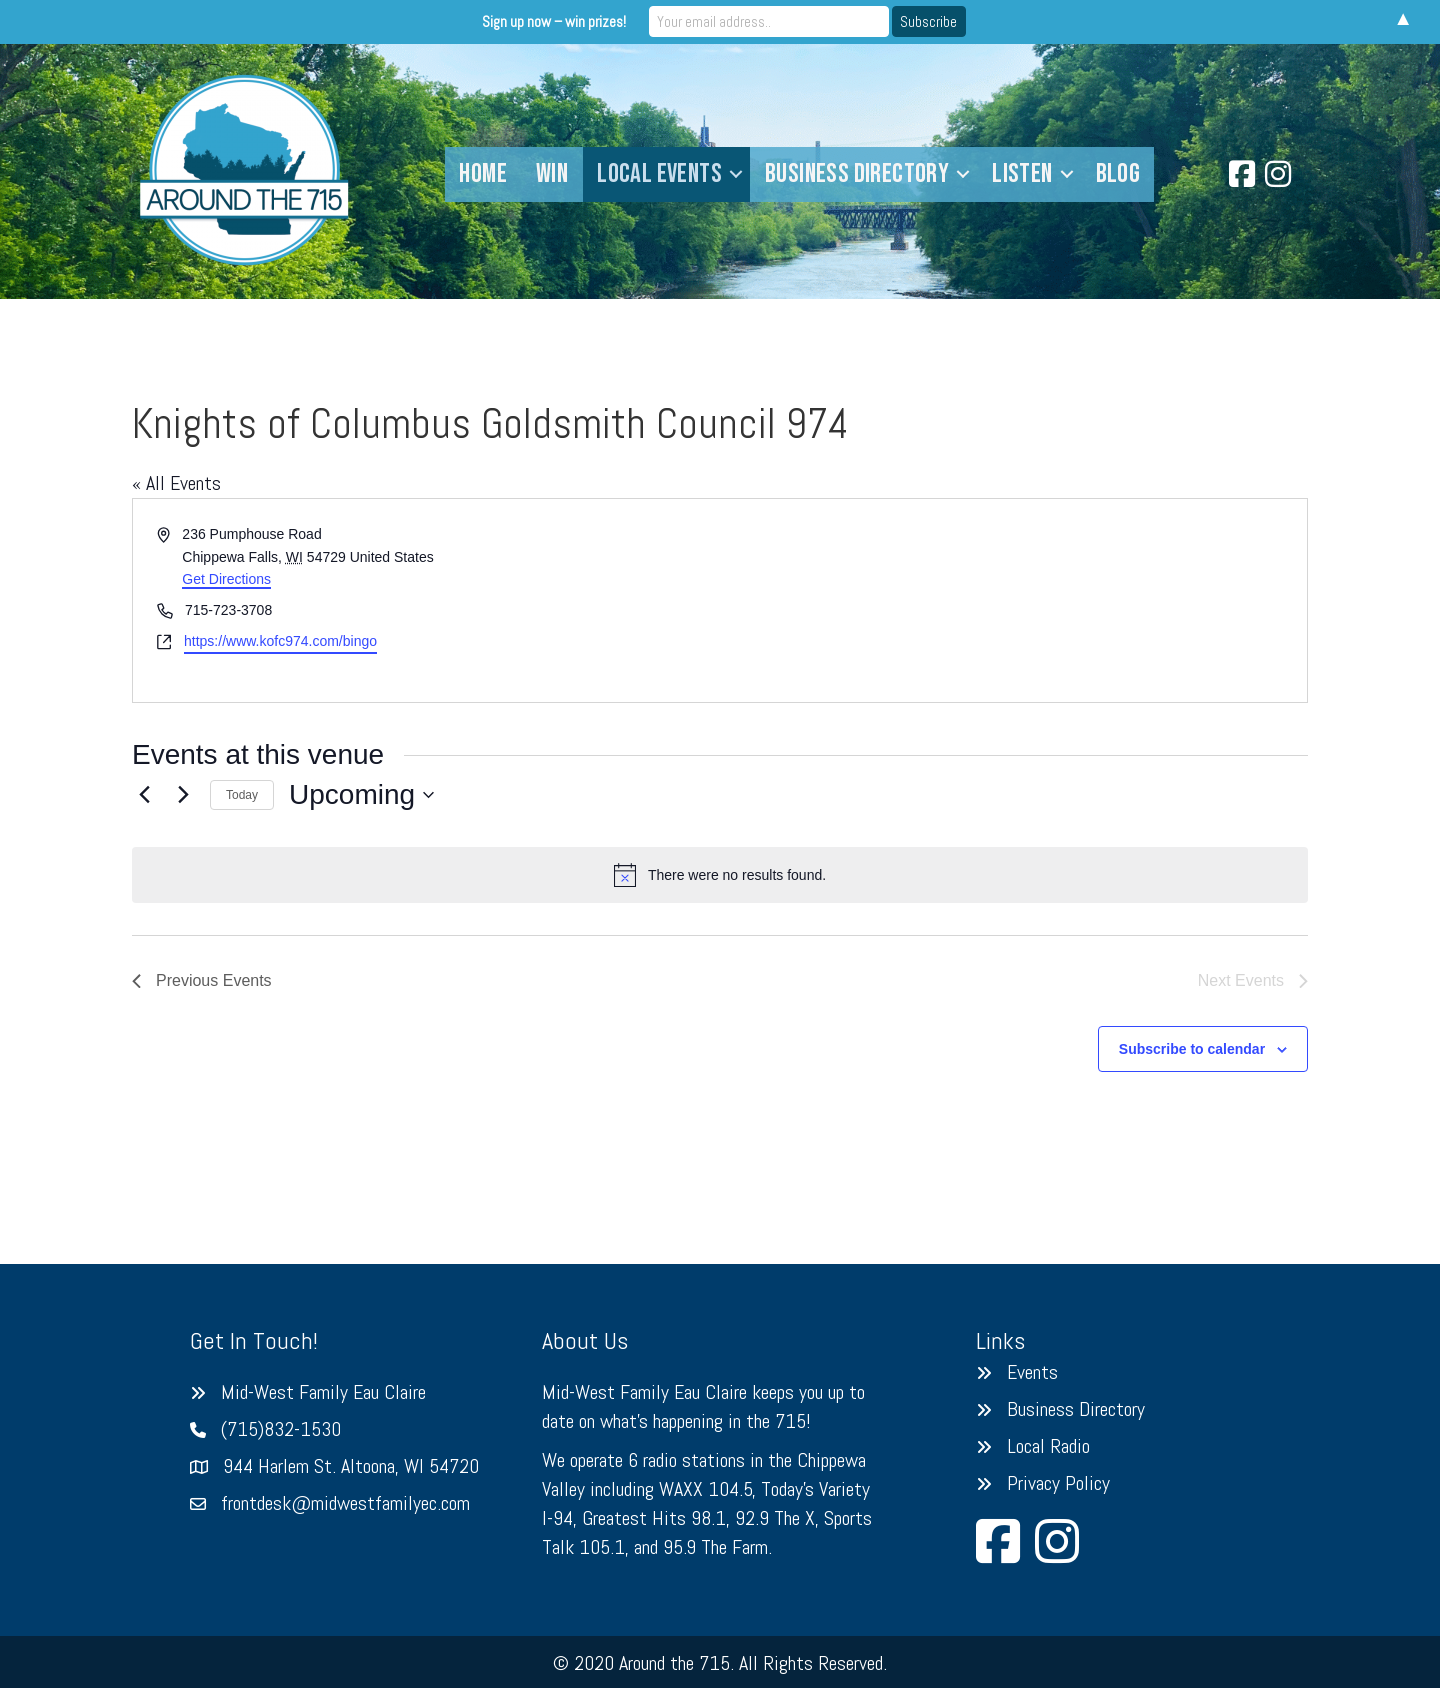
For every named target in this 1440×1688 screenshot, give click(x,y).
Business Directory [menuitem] (857, 174)
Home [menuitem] (483, 174)
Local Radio (1048, 1446)
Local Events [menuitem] (659, 174)
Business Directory (1076, 1409)
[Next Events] (183, 795)
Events (1032, 1372)
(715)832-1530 (281, 1429)
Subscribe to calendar (1192, 1049)
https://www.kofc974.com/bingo (280, 641)
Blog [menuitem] (1118, 174)
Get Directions (226, 579)
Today (242, 795)
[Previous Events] (144, 795)
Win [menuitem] (552, 174)
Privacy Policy (1058, 1483)
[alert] (720, 875)
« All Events (176, 483)
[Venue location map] (1012, 600)
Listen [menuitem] (1022, 174)
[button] (736, 174)
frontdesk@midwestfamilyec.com (345, 1503)
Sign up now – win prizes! (554, 21)
